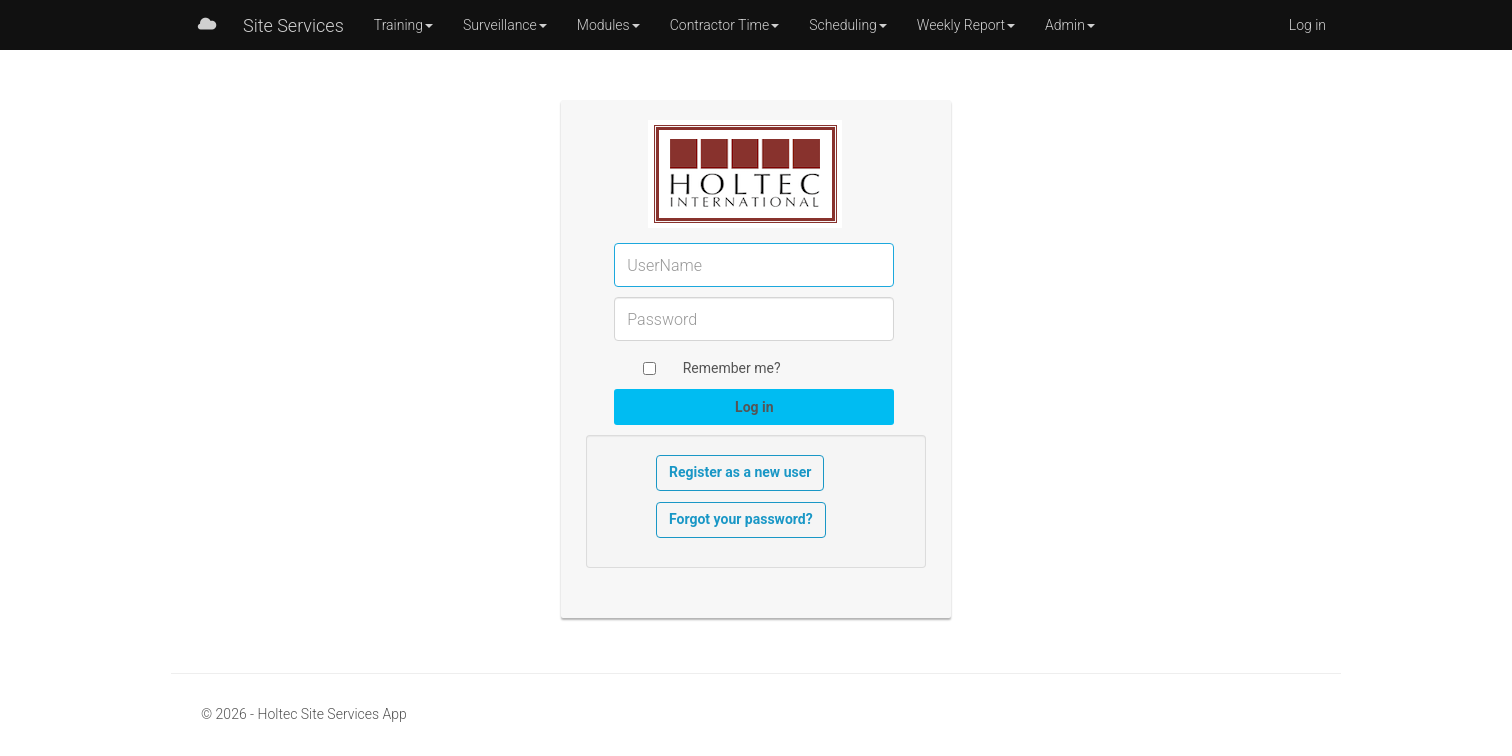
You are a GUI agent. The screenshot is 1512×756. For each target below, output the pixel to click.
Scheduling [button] (848, 25)
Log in (1307, 25)
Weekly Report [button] (966, 25)
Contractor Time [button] (725, 25)
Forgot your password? (741, 519)
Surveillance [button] (505, 25)
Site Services (293, 25)
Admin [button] (1070, 25)
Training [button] (403, 25)
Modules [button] (608, 25)
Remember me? (732, 368)
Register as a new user (740, 472)
